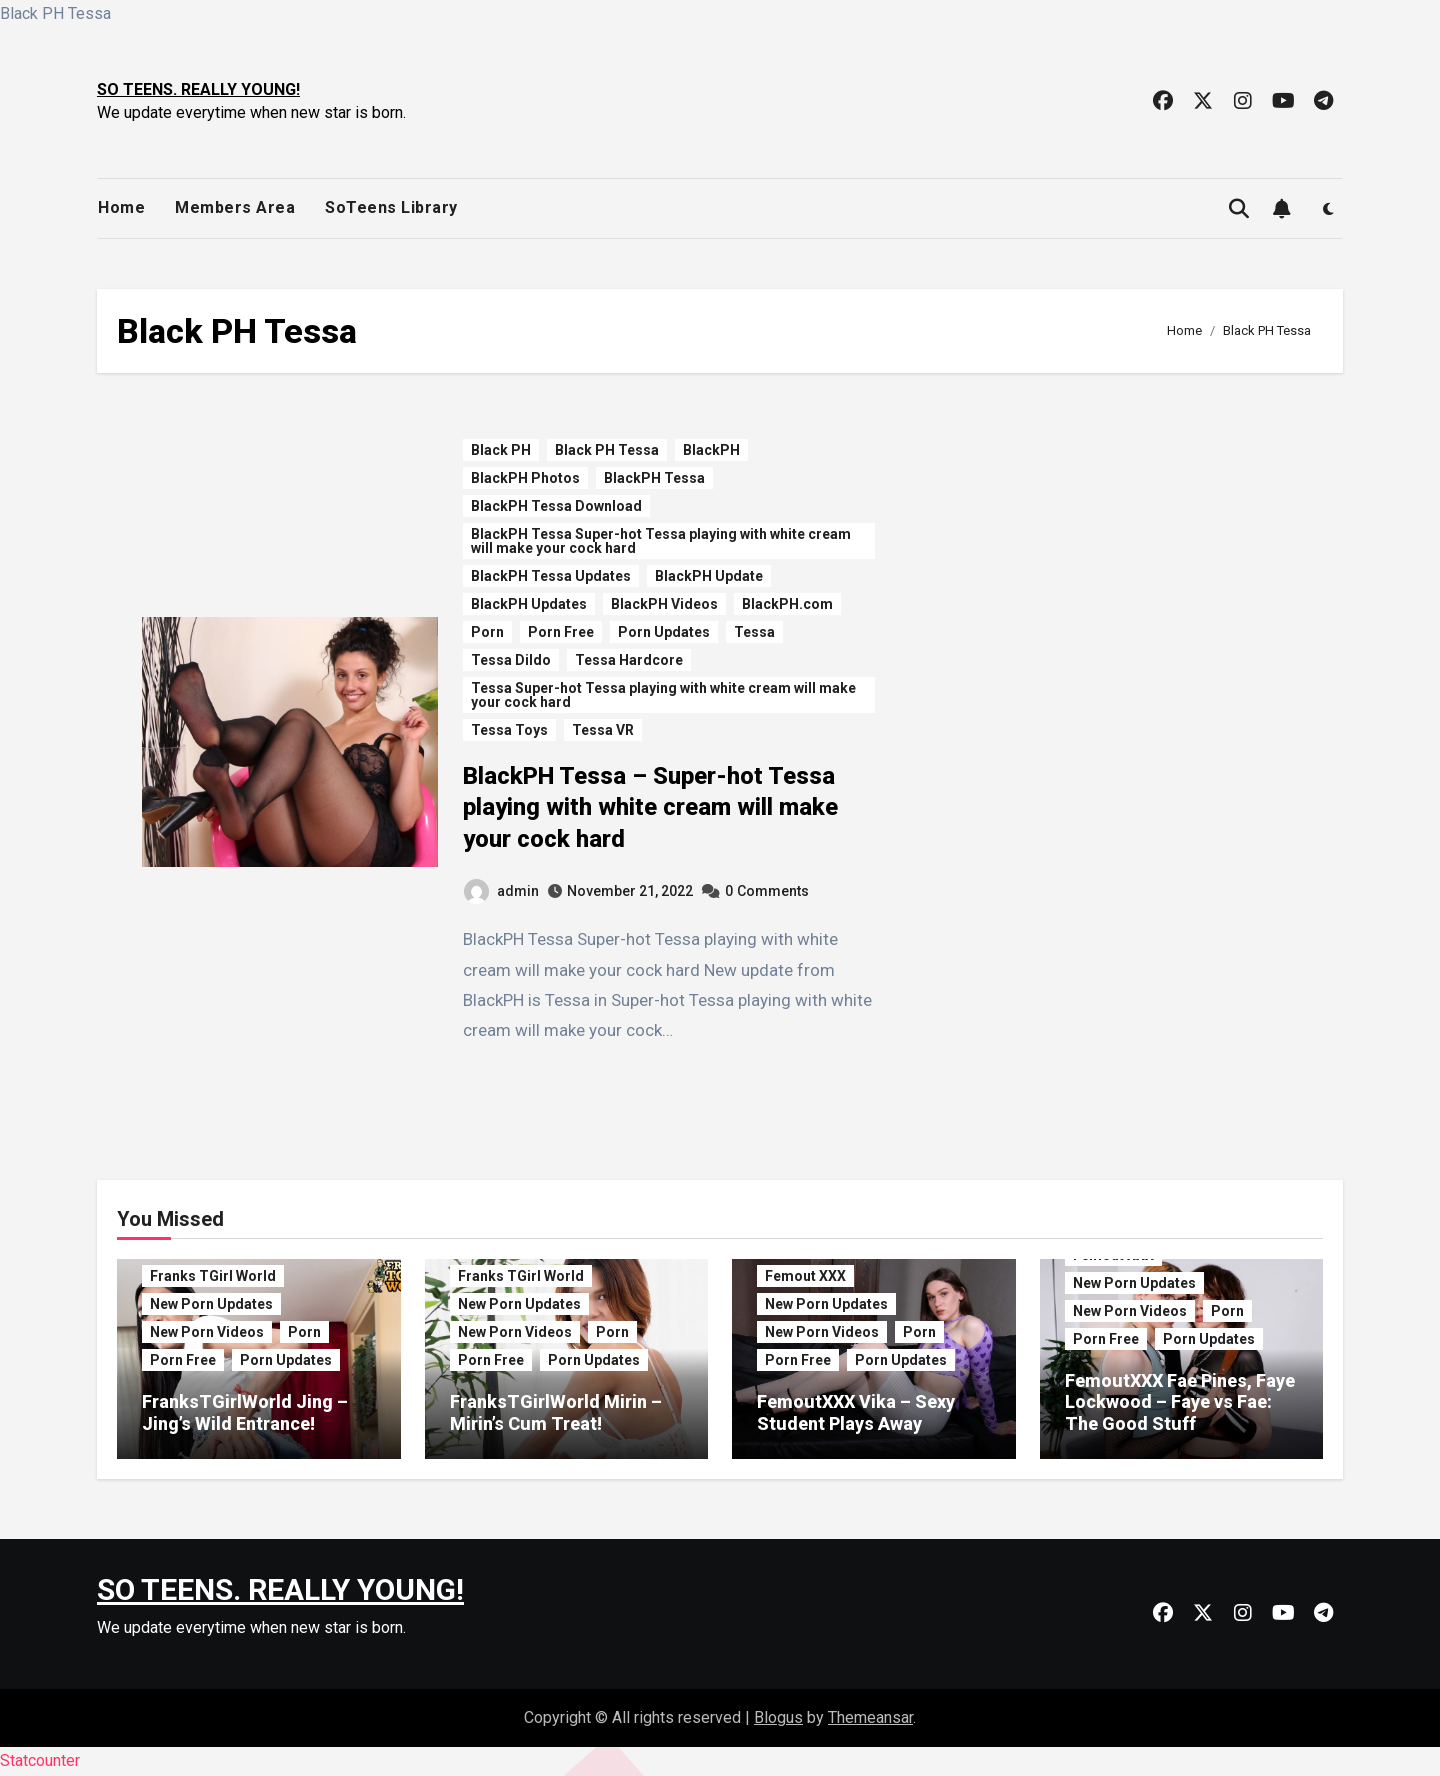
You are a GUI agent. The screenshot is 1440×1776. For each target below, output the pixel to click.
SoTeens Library (391, 207)
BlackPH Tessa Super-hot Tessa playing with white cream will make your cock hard (661, 541)
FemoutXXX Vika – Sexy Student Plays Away (856, 1412)
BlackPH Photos (525, 478)
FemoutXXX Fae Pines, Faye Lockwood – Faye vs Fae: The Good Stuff (1180, 1402)
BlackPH (711, 450)
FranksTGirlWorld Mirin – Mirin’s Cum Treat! (556, 1412)
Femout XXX (805, 1276)
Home (121, 207)
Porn (487, 632)
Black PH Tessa (607, 450)
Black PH (501, 450)
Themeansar (870, 1717)
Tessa (754, 632)
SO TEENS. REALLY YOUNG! (198, 89)
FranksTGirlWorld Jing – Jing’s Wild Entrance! (245, 1412)
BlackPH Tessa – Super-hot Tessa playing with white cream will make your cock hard (650, 807)
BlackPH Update (709, 576)
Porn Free (561, 632)
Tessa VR (603, 730)
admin (501, 891)
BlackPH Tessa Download (556, 506)
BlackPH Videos (664, 604)
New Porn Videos (207, 1332)
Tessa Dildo (511, 660)
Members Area (235, 207)
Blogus (778, 1717)
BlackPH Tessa (654, 478)
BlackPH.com (787, 604)
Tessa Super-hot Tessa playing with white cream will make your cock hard (663, 695)
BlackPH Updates (529, 604)
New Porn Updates (211, 1304)
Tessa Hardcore (629, 660)
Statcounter (40, 1760)
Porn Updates (664, 632)
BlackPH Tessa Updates (551, 576)
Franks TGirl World (213, 1276)
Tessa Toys (509, 730)
